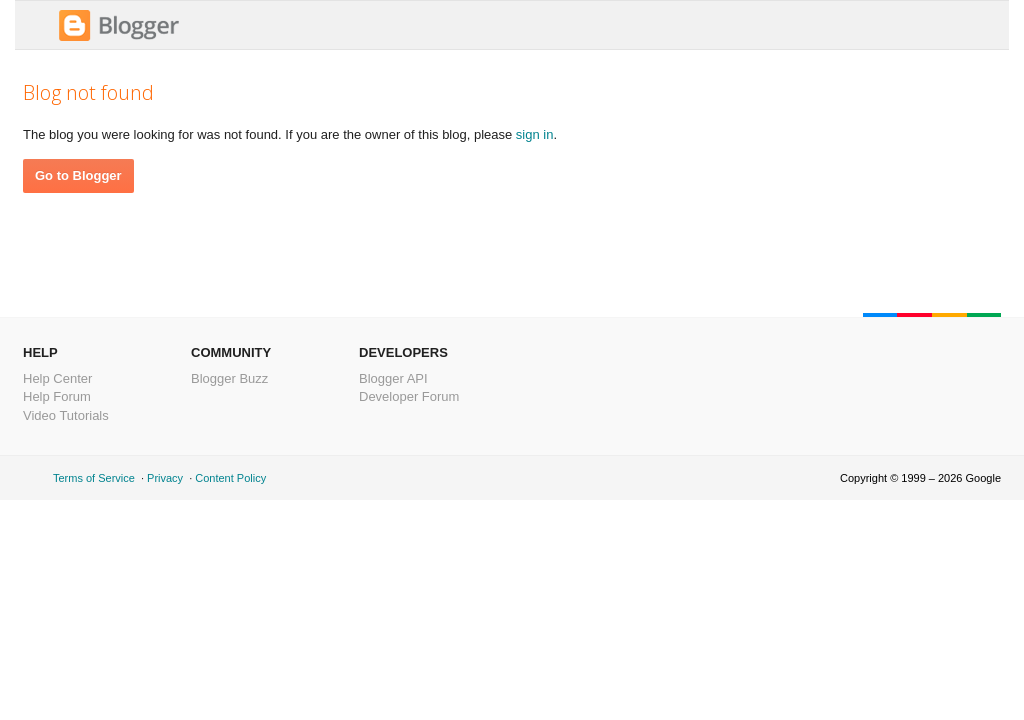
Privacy (165, 478)
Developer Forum (409, 396)
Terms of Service (94, 478)
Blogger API (393, 378)
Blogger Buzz (229, 378)
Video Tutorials (66, 415)
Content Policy (230, 478)
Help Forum (57, 396)
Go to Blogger (78, 175)
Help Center (57, 378)
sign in (535, 134)
